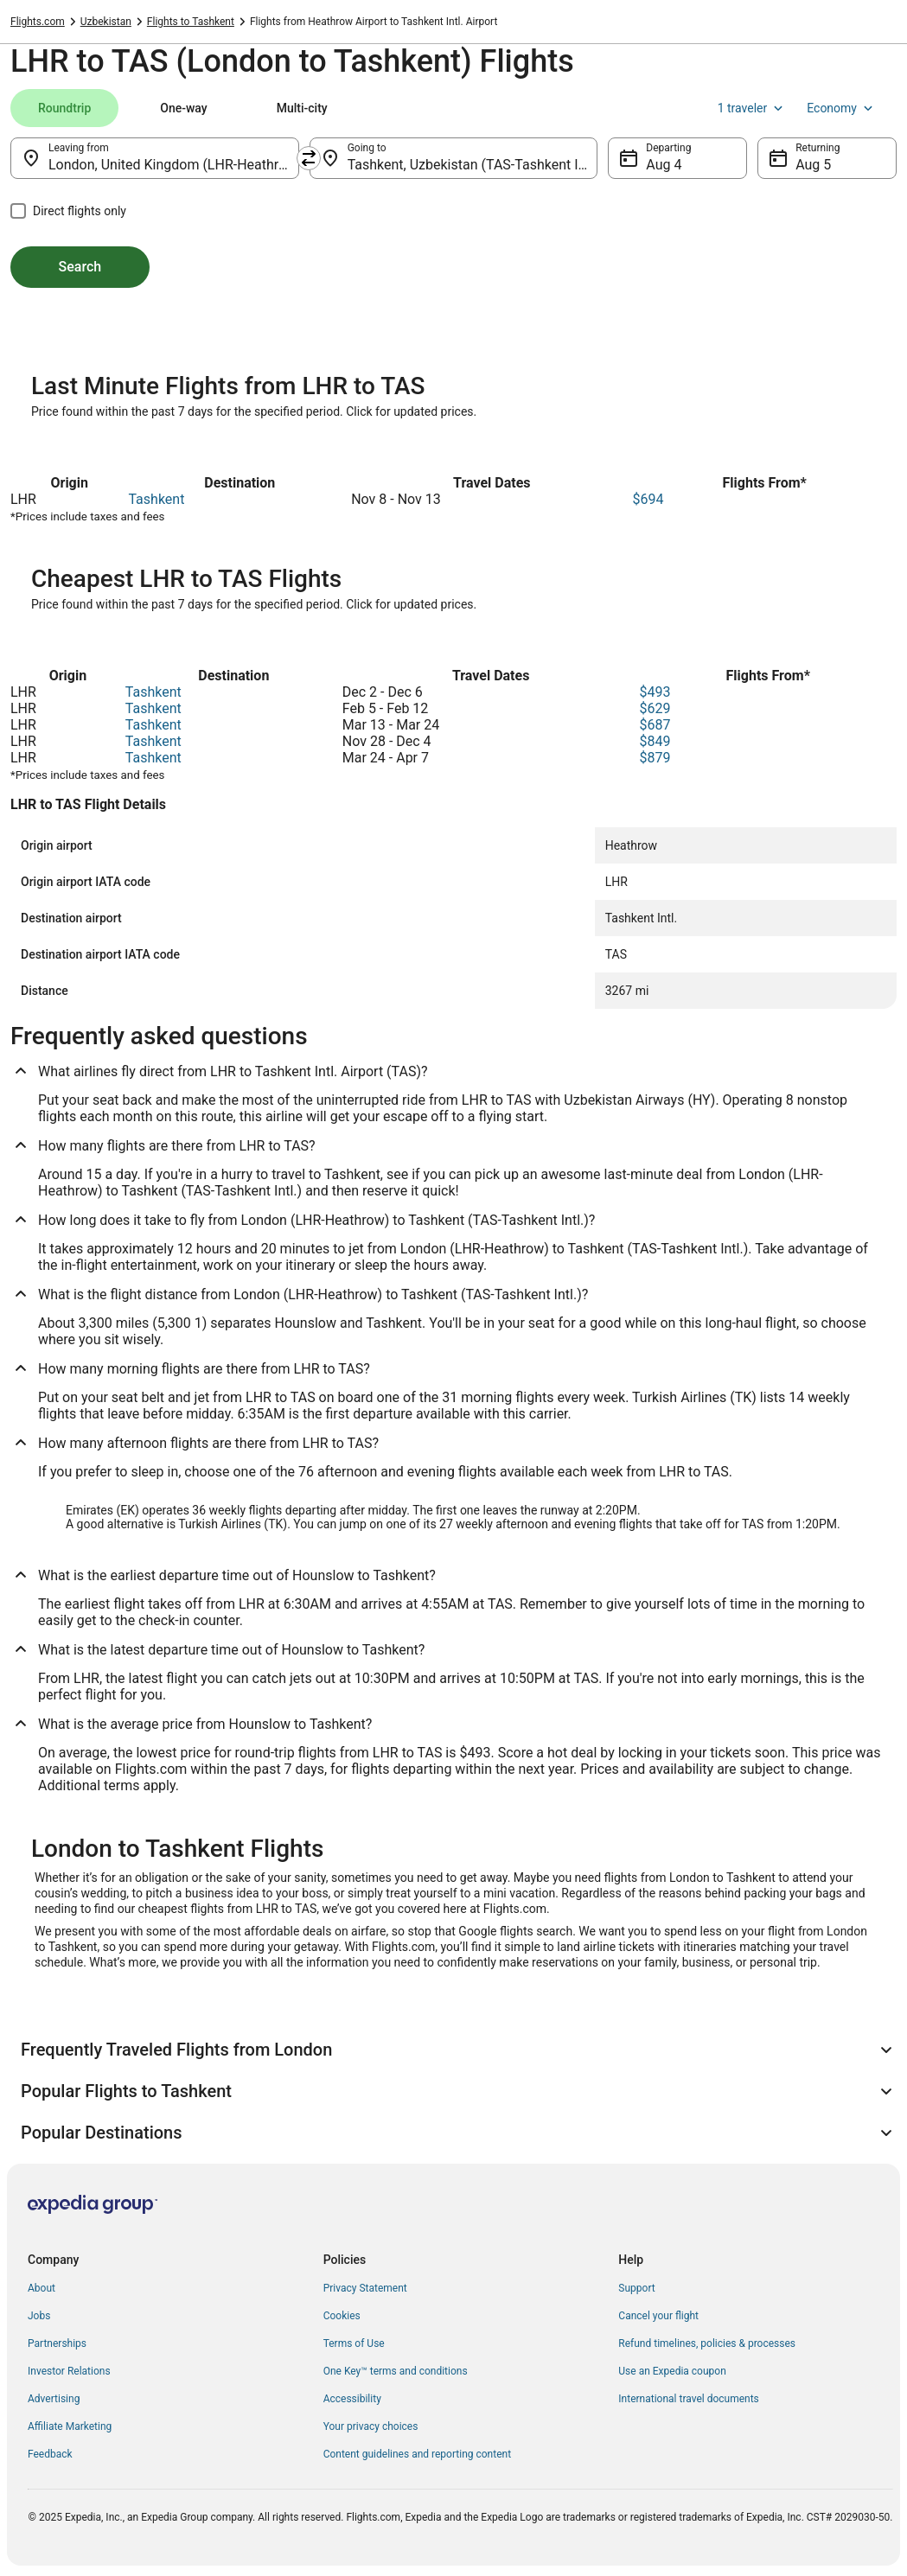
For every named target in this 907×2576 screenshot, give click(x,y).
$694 (647, 499)
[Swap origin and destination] (309, 158)
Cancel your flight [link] (658, 2316)
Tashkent (156, 499)
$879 (655, 757)
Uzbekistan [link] (105, 22)
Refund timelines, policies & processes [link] (706, 2343)
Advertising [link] (54, 2399)
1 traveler (752, 108)
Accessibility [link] (352, 2399)
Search (80, 266)
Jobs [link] (39, 2316)
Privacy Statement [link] (365, 2288)
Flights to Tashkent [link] (190, 22)
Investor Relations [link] (69, 2371)
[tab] (64, 108)
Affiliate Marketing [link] (70, 2426)
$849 (655, 741)
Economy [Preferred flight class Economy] (841, 108)
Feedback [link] (50, 2454)
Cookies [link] (342, 2316)
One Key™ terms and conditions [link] (395, 2371)
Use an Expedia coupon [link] (671, 2371)
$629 (655, 708)
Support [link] (636, 2288)
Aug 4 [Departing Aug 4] (663, 164)
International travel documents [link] (688, 2399)
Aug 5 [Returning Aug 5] (813, 164)
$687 (655, 725)
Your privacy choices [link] (370, 2426)
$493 (655, 692)
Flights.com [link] (37, 22)
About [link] (41, 2288)
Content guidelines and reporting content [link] (417, 2454)
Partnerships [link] (57, 2343)
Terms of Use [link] (354, 2343)
